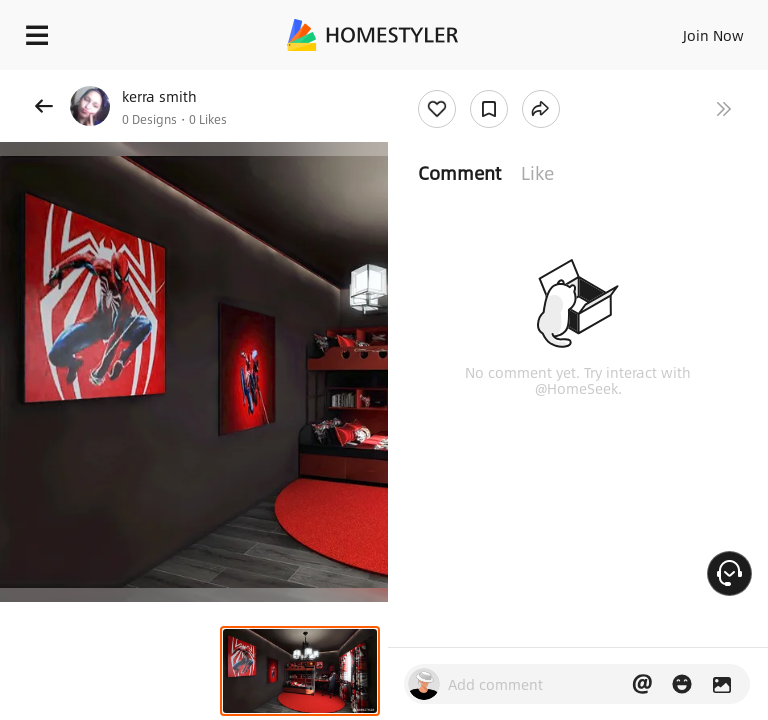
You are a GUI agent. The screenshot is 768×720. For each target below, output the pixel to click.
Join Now (713, 35)
